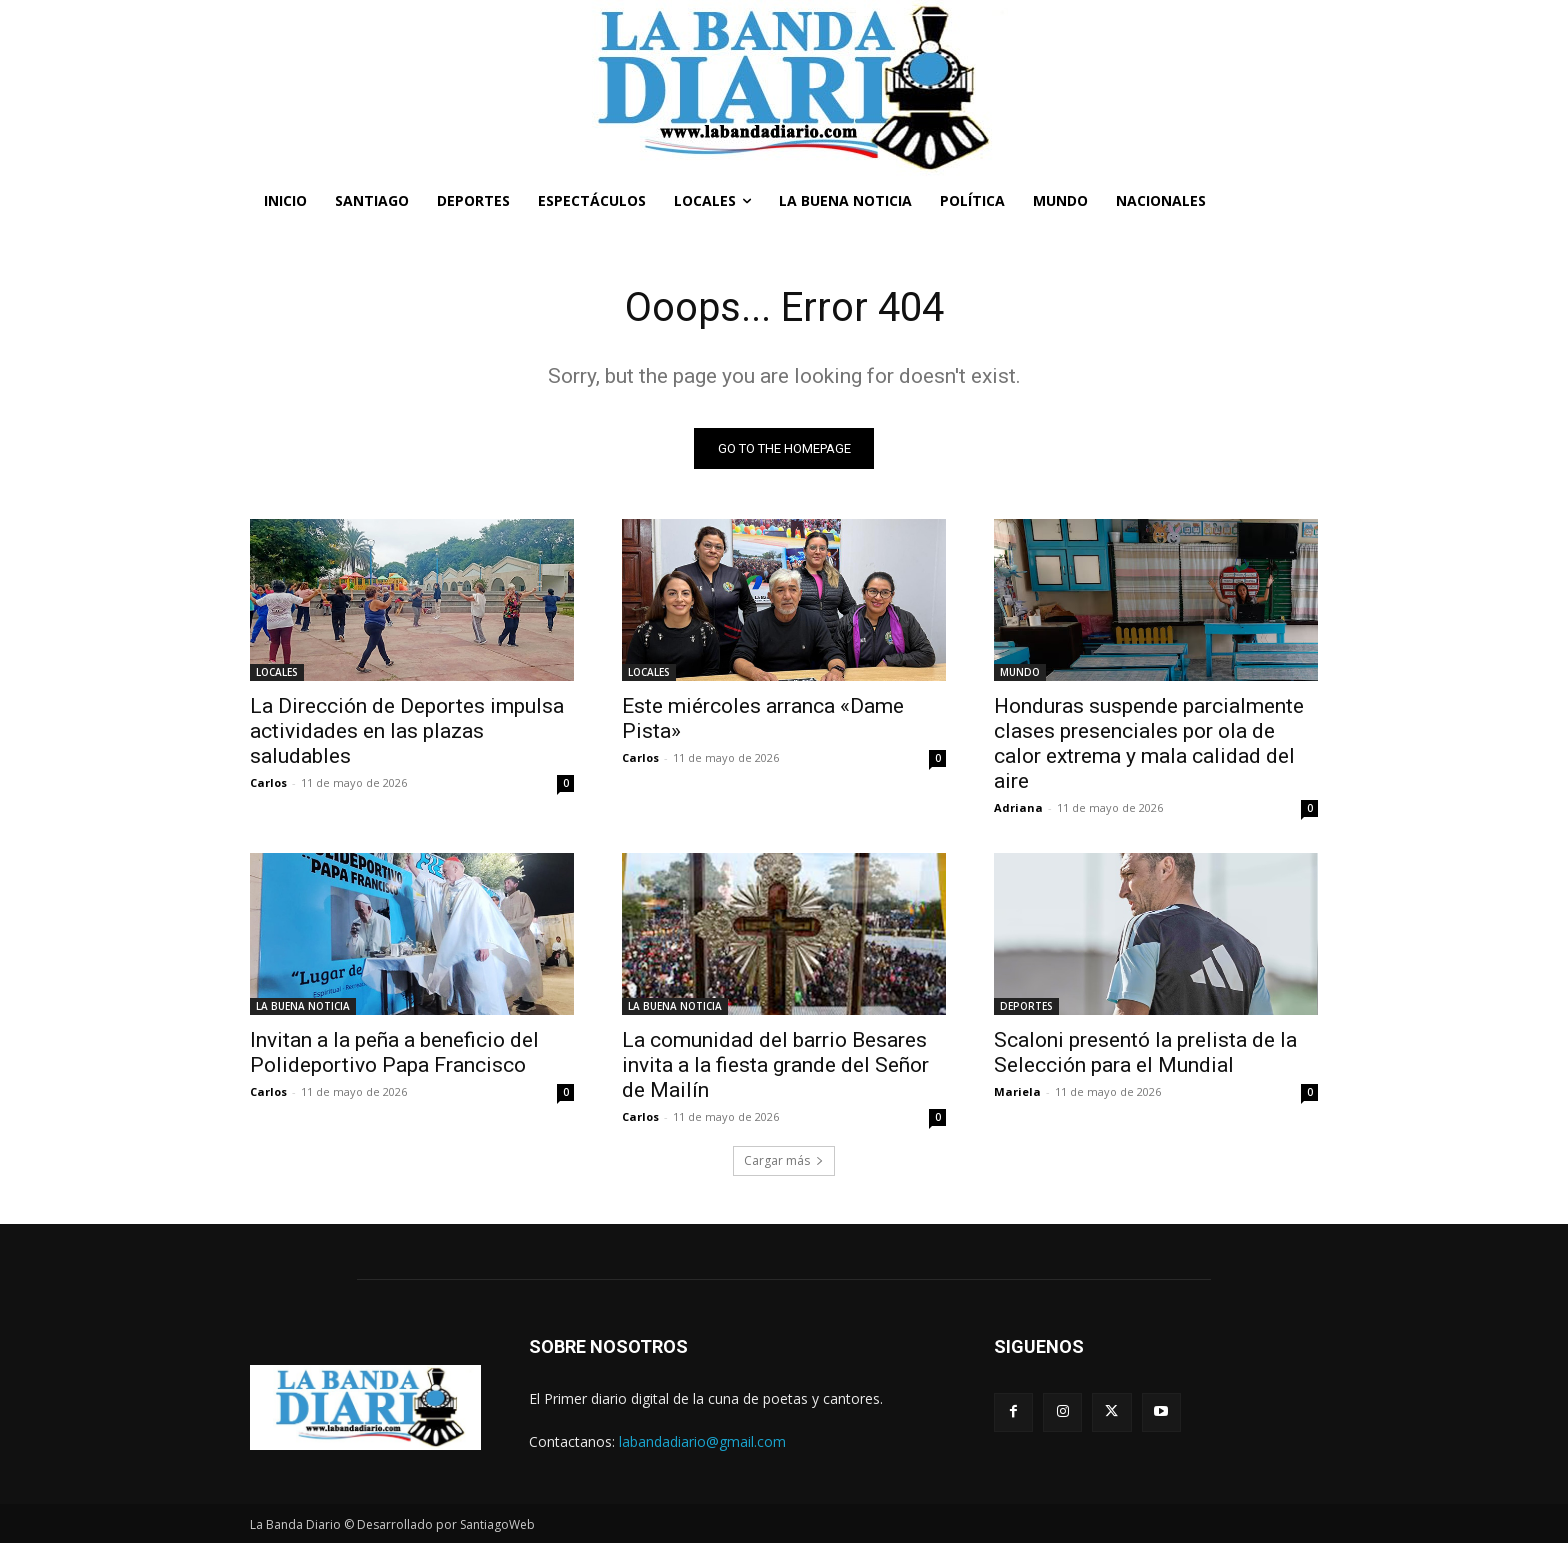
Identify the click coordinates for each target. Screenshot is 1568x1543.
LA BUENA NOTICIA (303, 1006)
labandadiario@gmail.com (702, 1441)
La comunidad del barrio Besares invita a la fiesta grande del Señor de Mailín (775, 1065)
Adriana (1018, 807)
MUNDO (1020, 672)
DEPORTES (1026, 1006)
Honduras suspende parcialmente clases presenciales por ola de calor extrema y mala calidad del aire (1149, 743)
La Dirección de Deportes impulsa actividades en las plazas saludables (407, 731)
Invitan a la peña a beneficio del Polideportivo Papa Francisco (394, 1052)
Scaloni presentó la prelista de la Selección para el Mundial (1145, 1052)
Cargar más (784, 1160)
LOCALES (277, 672)
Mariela (1017, 1091)
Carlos (268, 782)
